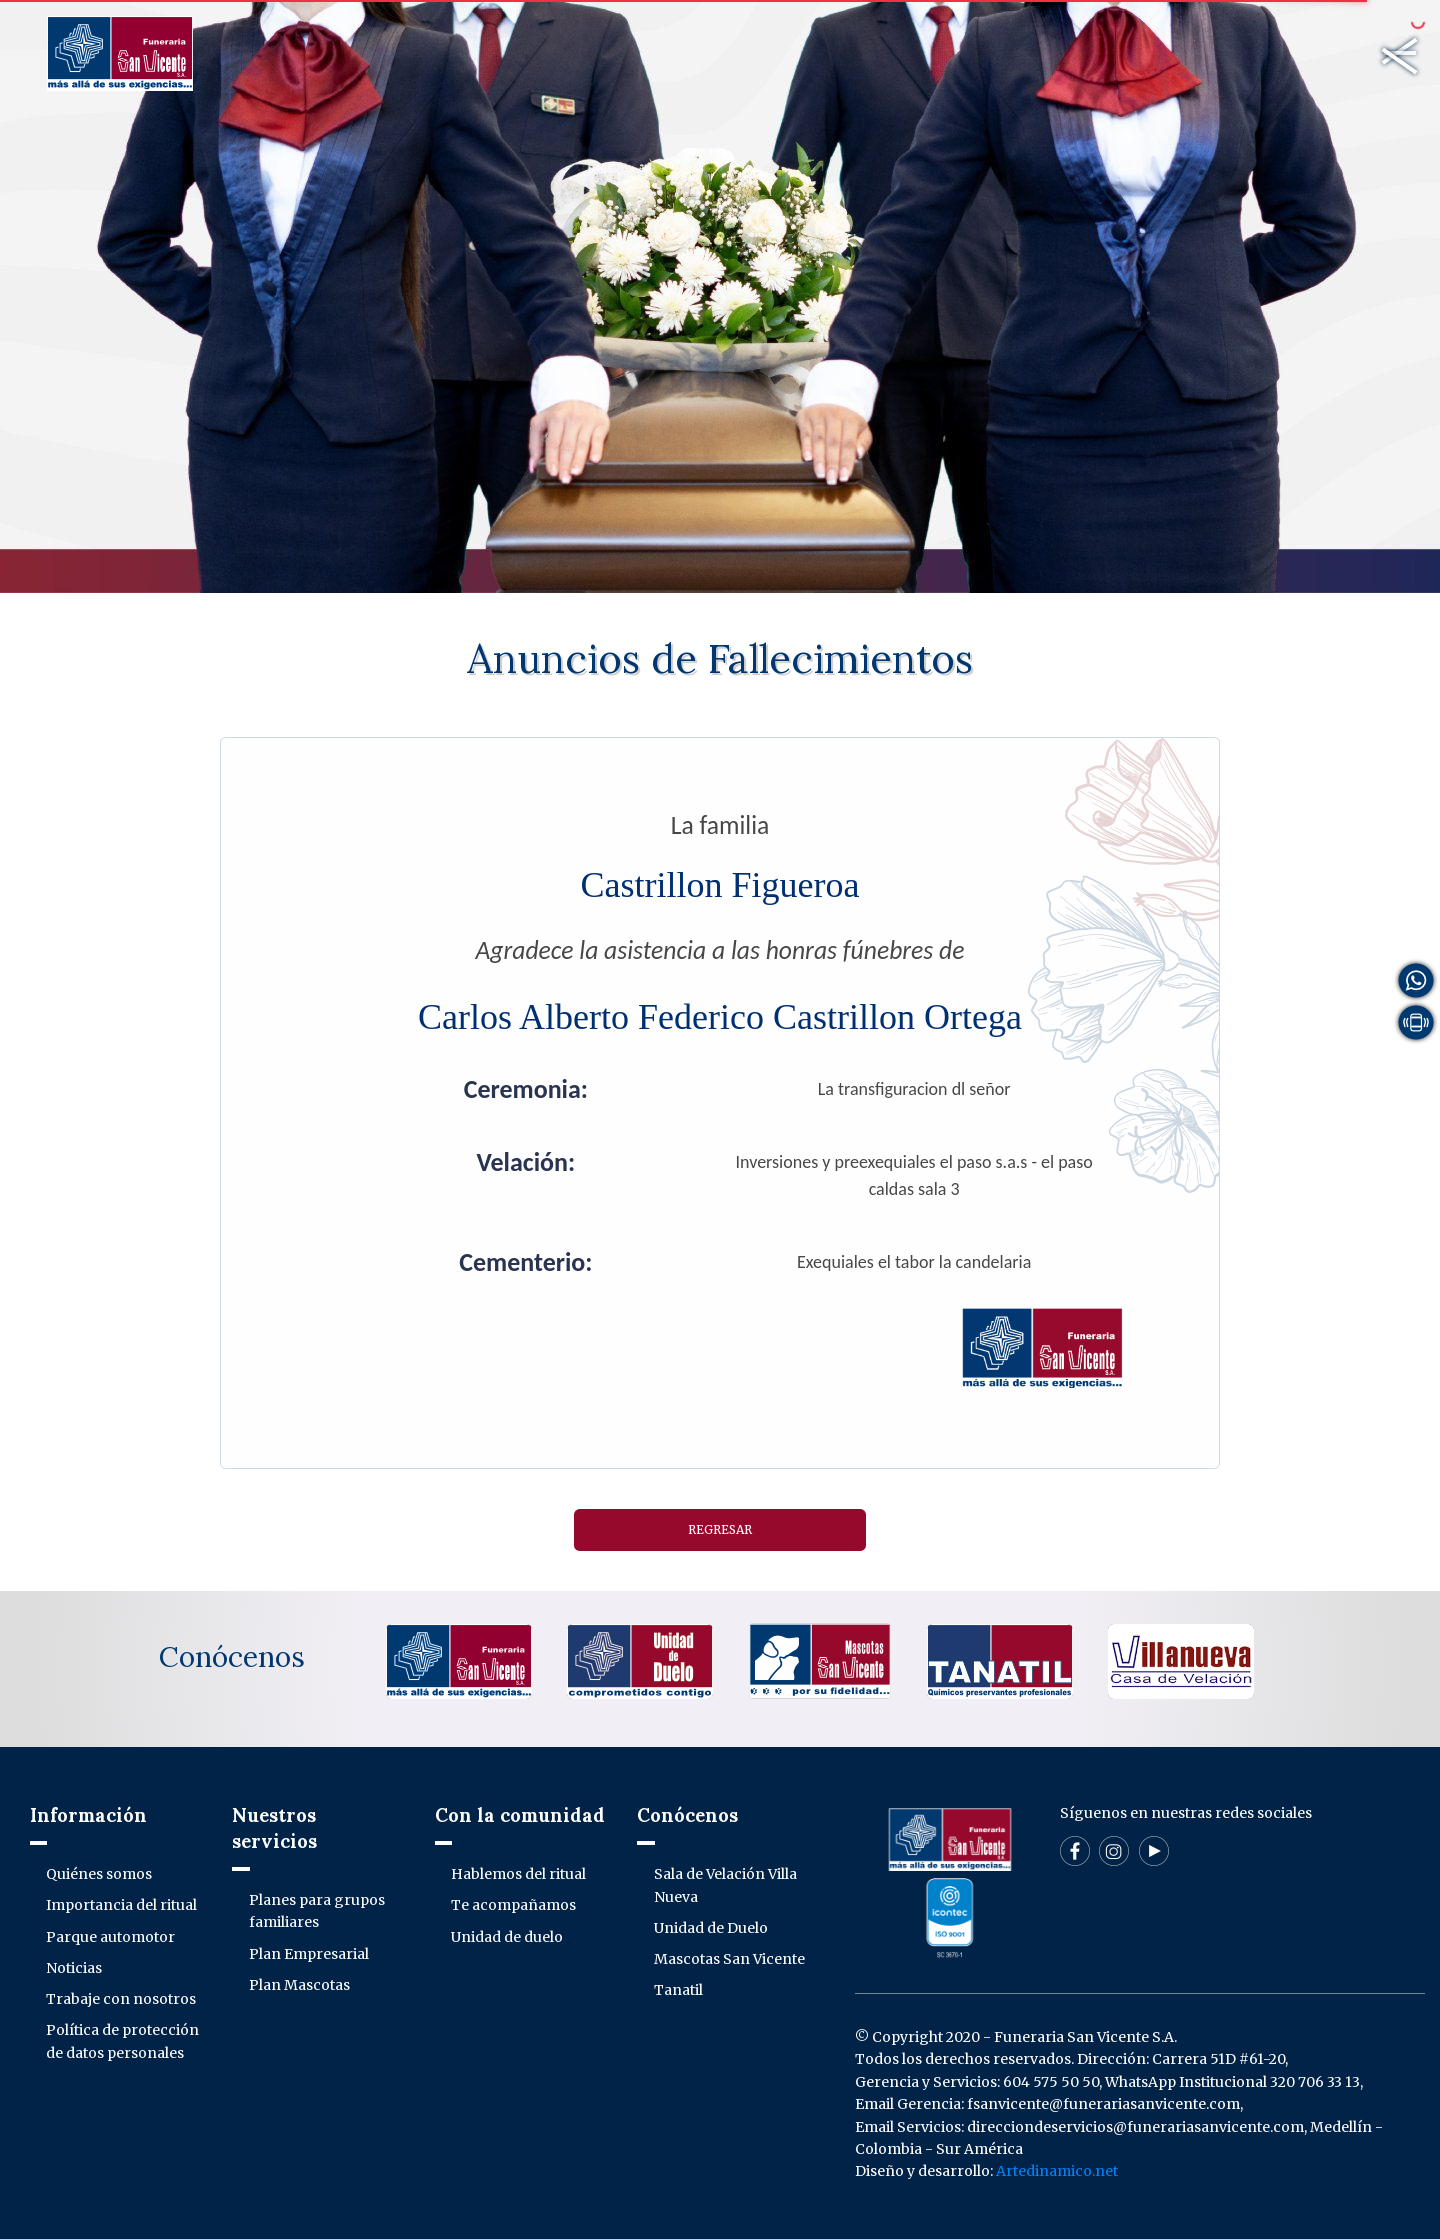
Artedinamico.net (1057, 2171)
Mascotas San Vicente (729, 1959)
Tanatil (678, 1990)
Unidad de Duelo (711, 1928)
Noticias (74, 1968)
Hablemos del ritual (518, 1874)
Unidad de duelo (507, 1937)
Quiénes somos (99, 1874)
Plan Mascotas (299, 1985)
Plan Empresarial (309, 1954)
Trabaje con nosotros (121, 1999)
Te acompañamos (513, 1905)
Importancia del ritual (121, 1905)
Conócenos (232, 1657)
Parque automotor (110, 1937)
